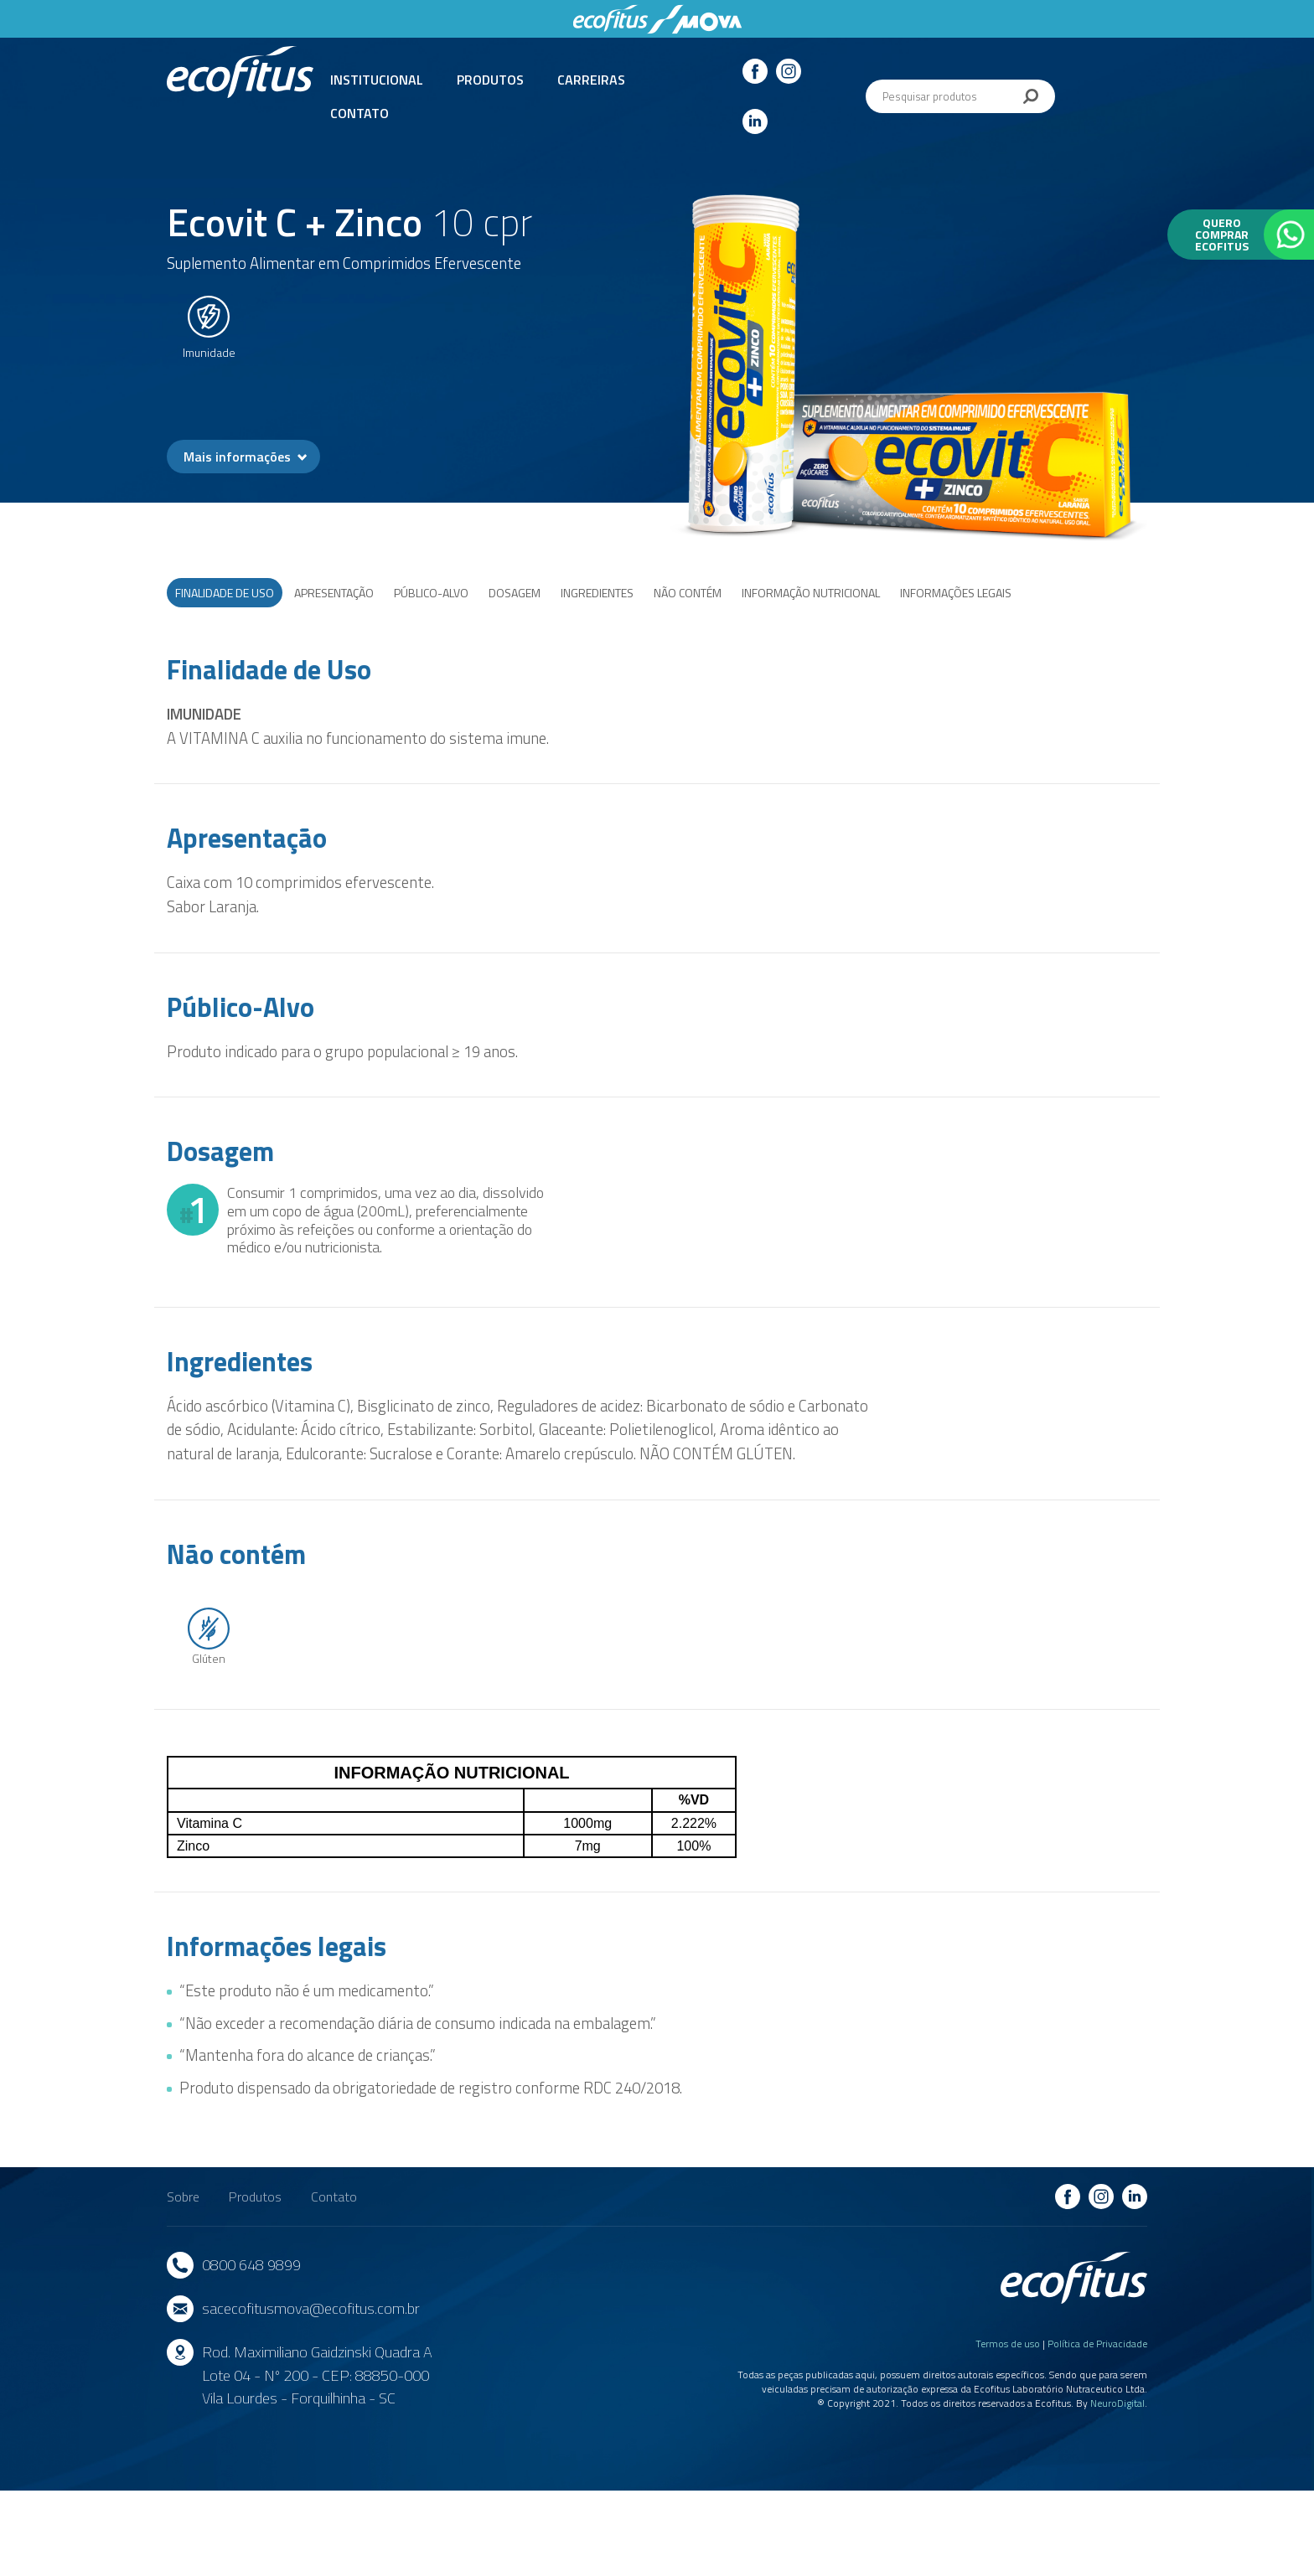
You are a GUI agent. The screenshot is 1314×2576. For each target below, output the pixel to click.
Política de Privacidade (1097, 2343)
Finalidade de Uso (224, 592)
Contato (359, 113)
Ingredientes (597, 592)
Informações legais (955, 592)
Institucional (376, 80)
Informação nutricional (811, 592)
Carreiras (591, 80)
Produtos (490, 80)
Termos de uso (1007, 2343)
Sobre (183, 2196)
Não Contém (688, 592)
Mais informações (237, 457)
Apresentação (334, 592)
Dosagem (515, 592)
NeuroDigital (1117, 2403)
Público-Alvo (431, 592)
